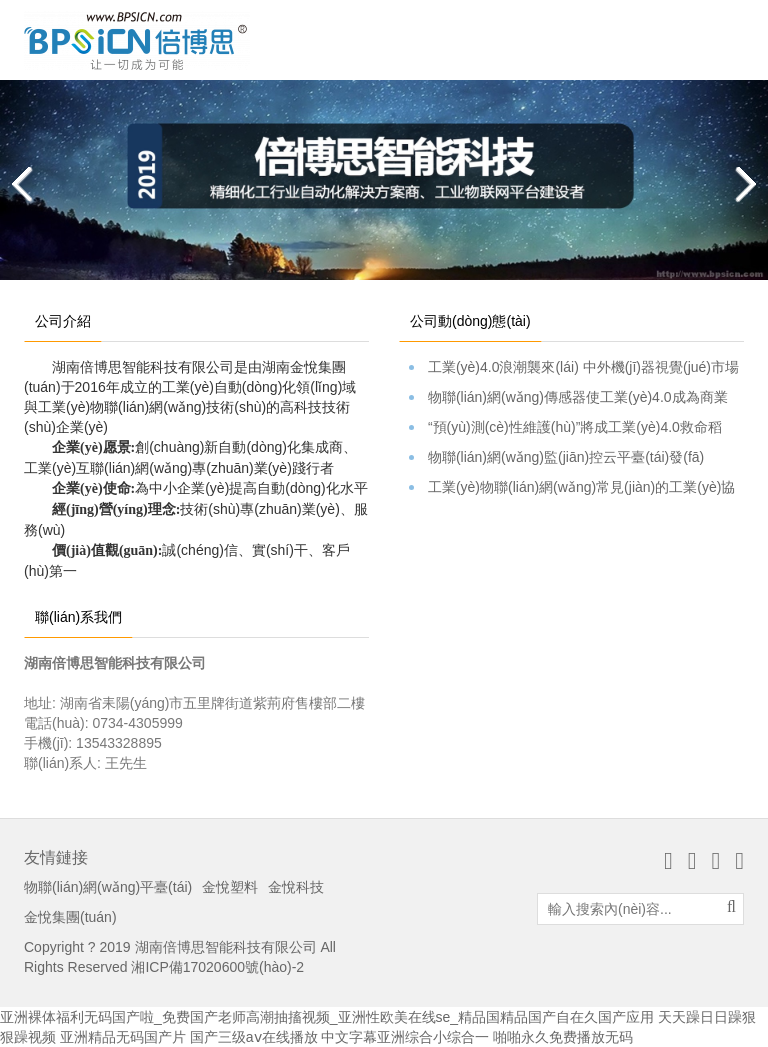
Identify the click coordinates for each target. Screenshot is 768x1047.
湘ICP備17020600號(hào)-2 (217, 967)
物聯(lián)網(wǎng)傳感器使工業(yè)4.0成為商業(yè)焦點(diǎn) (576, 398)
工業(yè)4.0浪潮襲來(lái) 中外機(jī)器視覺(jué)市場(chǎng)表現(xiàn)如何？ (576, 368)
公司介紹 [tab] (63, 321)
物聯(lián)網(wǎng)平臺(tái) (108, 887)
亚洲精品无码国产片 (123, 1037)
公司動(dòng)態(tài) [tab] (470, 321)
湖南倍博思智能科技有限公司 (226, 947)
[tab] (555, 311)
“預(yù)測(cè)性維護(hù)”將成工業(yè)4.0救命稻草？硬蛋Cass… (576, 428)
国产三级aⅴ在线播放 (254, 1037)
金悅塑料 (230, 887)
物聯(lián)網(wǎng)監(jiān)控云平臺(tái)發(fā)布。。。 (576, 458)
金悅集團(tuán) (70, 917)
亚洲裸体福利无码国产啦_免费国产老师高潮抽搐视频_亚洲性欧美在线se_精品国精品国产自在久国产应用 (327, 1017)
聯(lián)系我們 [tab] (78, 617)
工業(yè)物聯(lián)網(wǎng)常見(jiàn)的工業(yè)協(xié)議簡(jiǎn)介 (576, 488)
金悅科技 (296, 887)
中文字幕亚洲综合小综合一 (405, 1037)
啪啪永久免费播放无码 (563, 1037)
